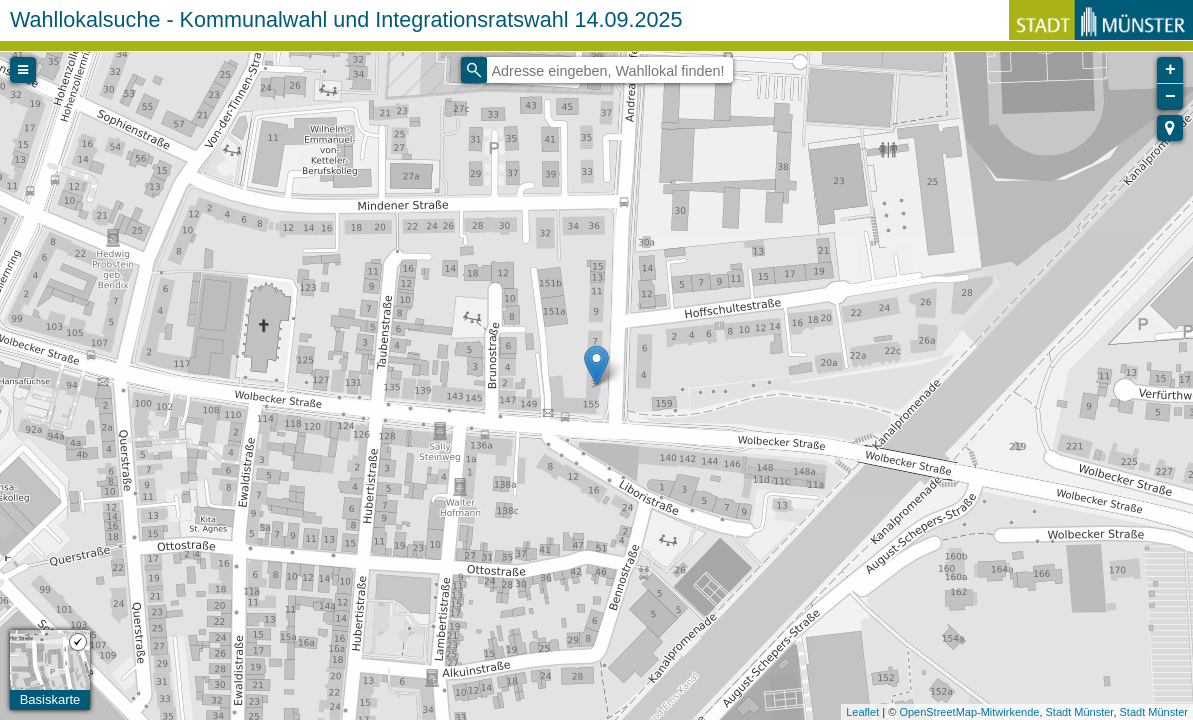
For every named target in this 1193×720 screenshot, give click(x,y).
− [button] (1170, 97)
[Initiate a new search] (474, 70)
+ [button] (1170, 70)
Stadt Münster (1080, 712)
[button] (1170, 128)
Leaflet (862, 712)
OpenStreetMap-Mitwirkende (969, 712)
